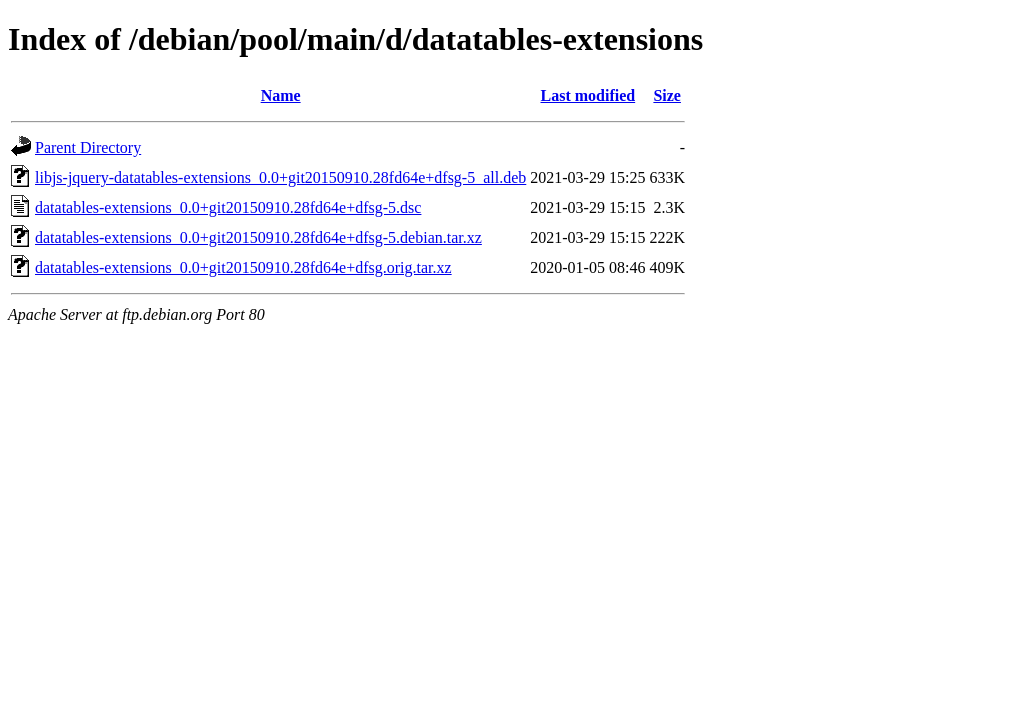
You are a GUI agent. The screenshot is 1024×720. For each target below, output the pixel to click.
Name (281, 95)
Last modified (588, 95)
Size (667, 95)
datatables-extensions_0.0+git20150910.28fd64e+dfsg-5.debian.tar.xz (258, 237)
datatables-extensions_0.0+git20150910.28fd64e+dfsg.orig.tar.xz (243, 267)
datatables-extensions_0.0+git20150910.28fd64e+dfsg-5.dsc (228, 207)
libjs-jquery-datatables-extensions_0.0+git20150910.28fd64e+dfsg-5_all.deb (280, 177)
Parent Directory (88, 147)
